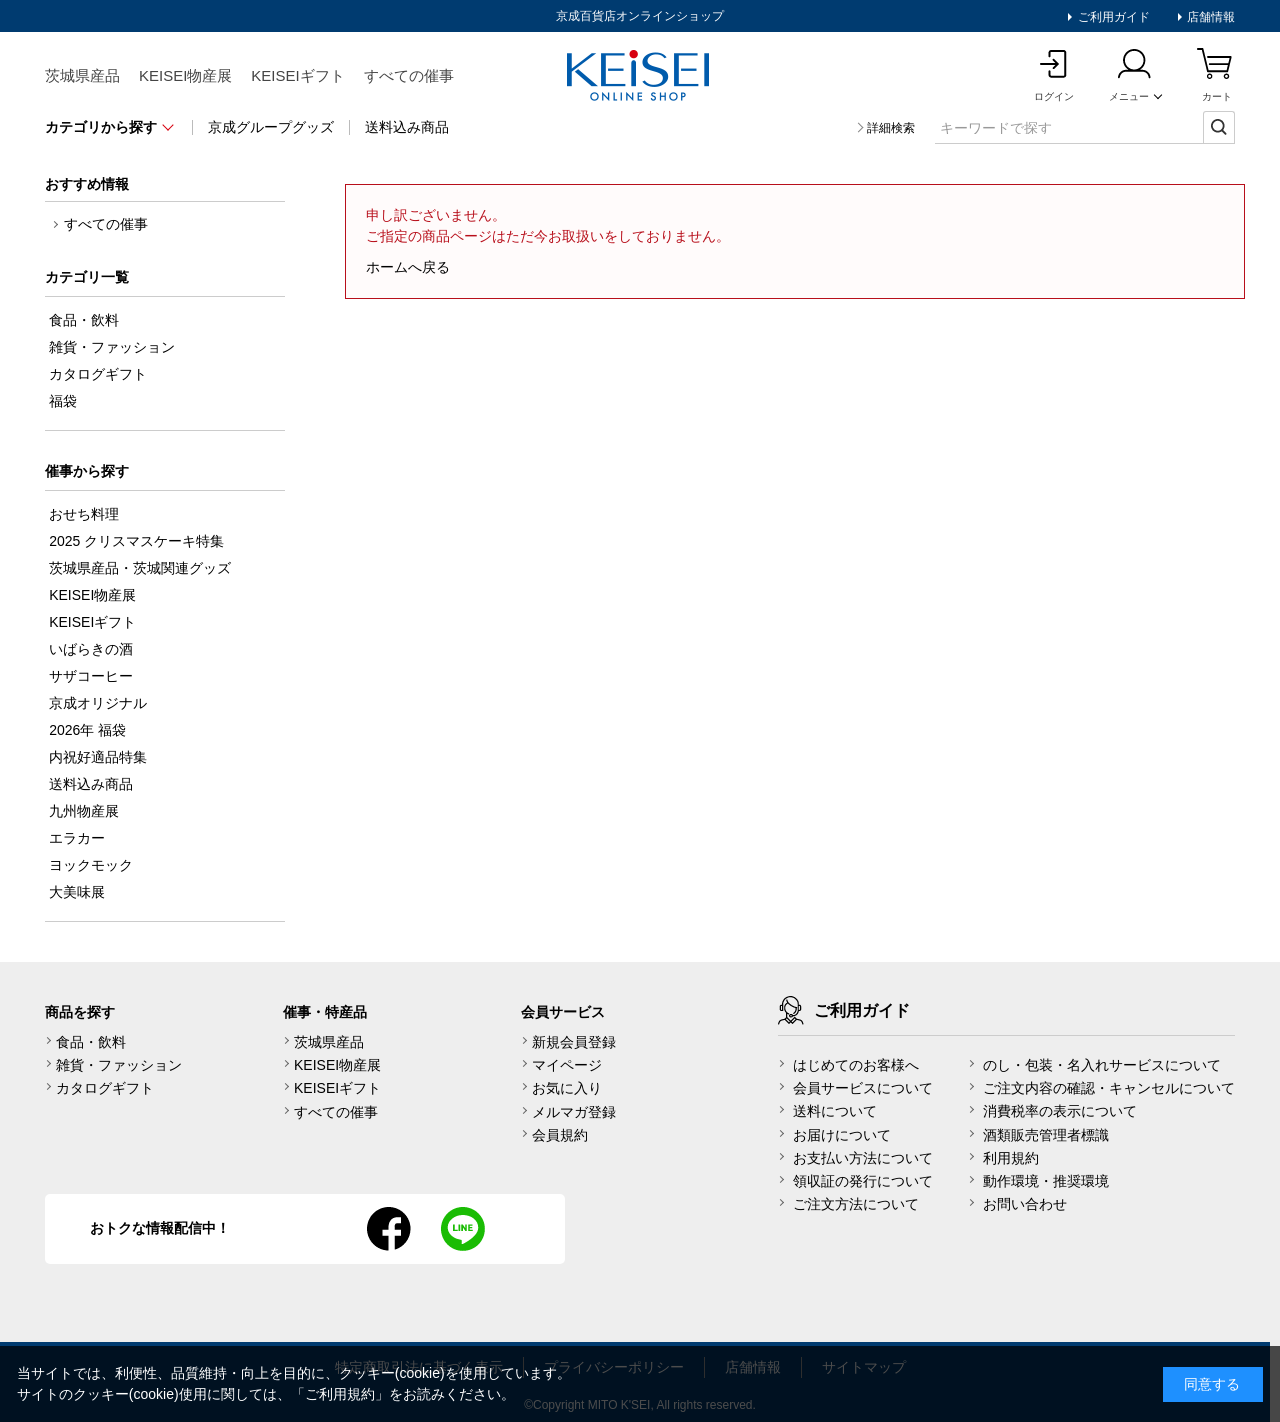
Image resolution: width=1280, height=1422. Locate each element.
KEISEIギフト (297, 75)
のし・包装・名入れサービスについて (1102, 1065)
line (463, 1229)
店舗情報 (1209, 17)
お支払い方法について (863, 1158)
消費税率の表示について (1060, 1111)
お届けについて (842, 1135)
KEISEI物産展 (185, 75)
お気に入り (567, 1088)
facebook (389, 1229)
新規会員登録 (574, 1042)
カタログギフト (105, 1088)
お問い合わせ (1025, 1204)
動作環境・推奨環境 (1046, 1181)
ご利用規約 (340, 1394)
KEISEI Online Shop (640, 77)
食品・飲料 (91, 1042)
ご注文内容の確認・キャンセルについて (1109, 1088)
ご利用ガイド (1111, 17)
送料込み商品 (407, 127)
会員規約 (560, 1135)
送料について (835, 1111)
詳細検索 (891, 128)
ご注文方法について (856, 1204)
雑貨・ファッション (119, 1065)
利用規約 (1011, 1158)
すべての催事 (409, 75)
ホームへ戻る (408, 267)
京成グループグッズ (271, 127)
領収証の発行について (863, 1181)
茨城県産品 (82, 75)
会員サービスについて (863, 1088)
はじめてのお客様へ (856, 1065)
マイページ (567, 1065)
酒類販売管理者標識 (1046, 1135)
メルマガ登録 (574, 1112)
